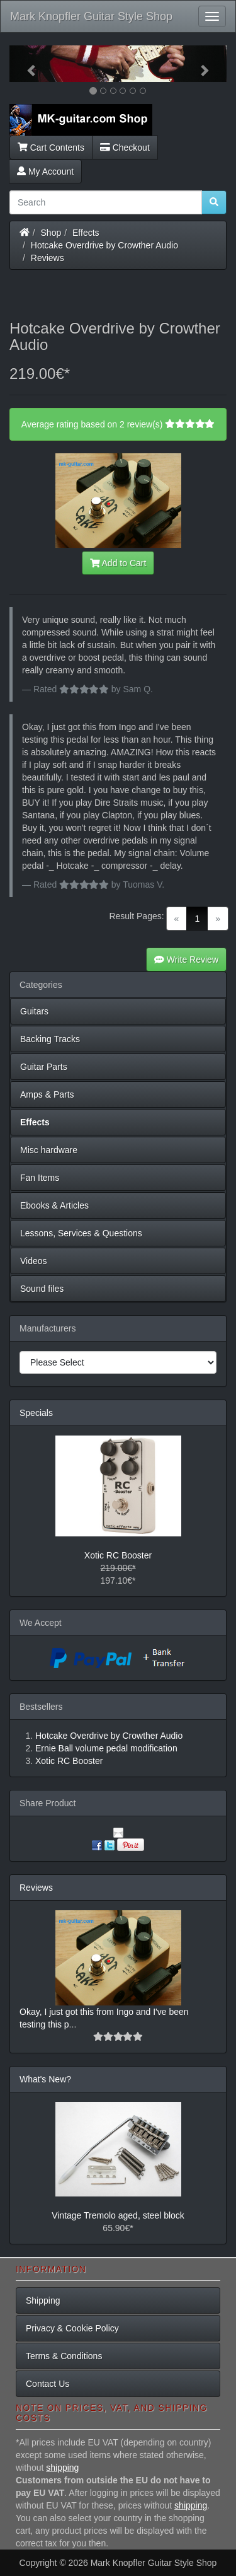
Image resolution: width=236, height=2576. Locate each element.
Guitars (34, 1011)
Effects (85, 233)
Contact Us (47, 2384)
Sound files (42, 1289)
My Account (45, 171)
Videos (33, 1261)
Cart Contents (51, 147)
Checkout (125, 147)
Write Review (186, 959)
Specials (36, 1413)
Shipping (43, 2300)
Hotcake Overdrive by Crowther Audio (104, 245)
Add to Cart (118, 563)
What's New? (45, 2079)
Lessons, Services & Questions (81, 1233)
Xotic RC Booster (118, 1555)
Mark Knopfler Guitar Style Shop (91, 16)
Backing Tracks (50, 1039)
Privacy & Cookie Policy (72, 2328)
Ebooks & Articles (54, 1205)
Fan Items (39, 1178)
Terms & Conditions (64, 2356)
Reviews (47, 258)
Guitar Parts (43, 1067)
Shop (51, 233)
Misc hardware (48, 1150)
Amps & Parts (47, 1094)
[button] (25, 63)
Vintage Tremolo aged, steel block (118, 2215)
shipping (62, 2468)
